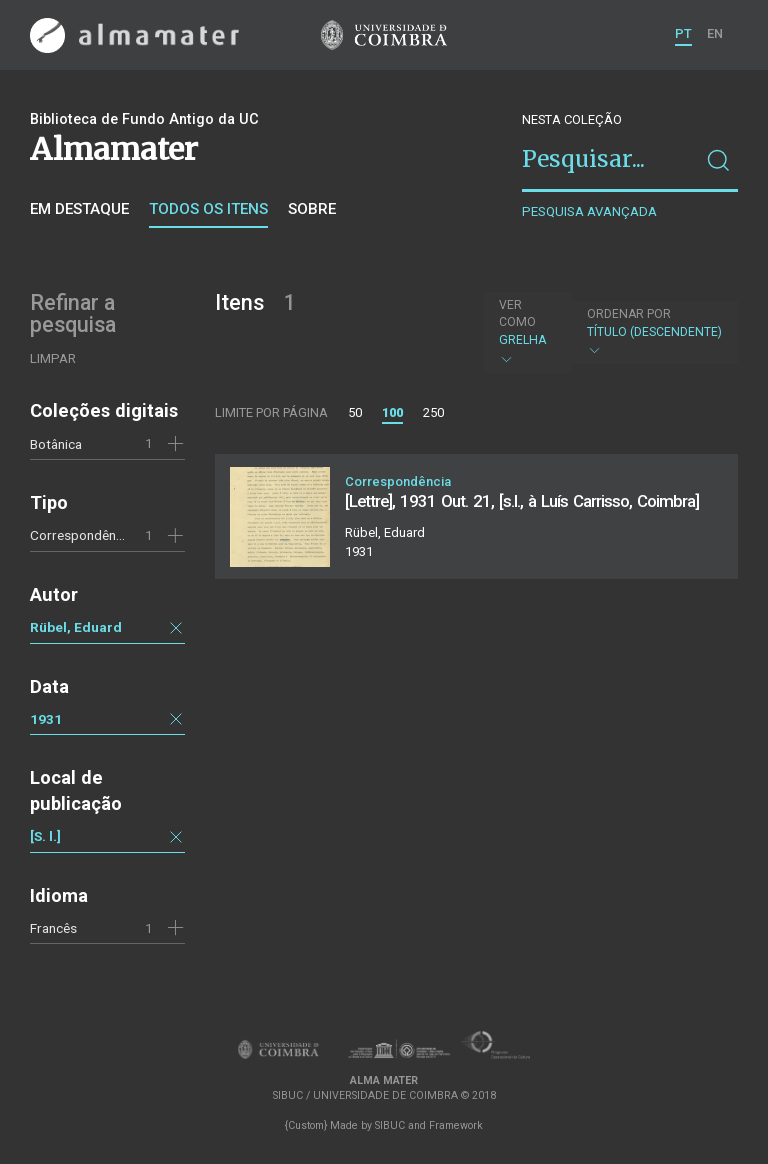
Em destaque (79, 209)
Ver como (517, 313)
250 (433, 412)
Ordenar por (629, 314)
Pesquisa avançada (589, 211)
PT (683, 33)
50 (355, 412)
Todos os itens (208, 209)
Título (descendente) (654, 332)
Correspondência (81, 535)
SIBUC (390, 1125)
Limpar (53, 358)
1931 (46, 719)
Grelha (526, 332)
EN (715, 33)
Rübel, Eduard (76, 627)
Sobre (312, 209)
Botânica (56, 444)
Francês (53, 928)
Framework (456, 1125)
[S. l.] (45, 836)
